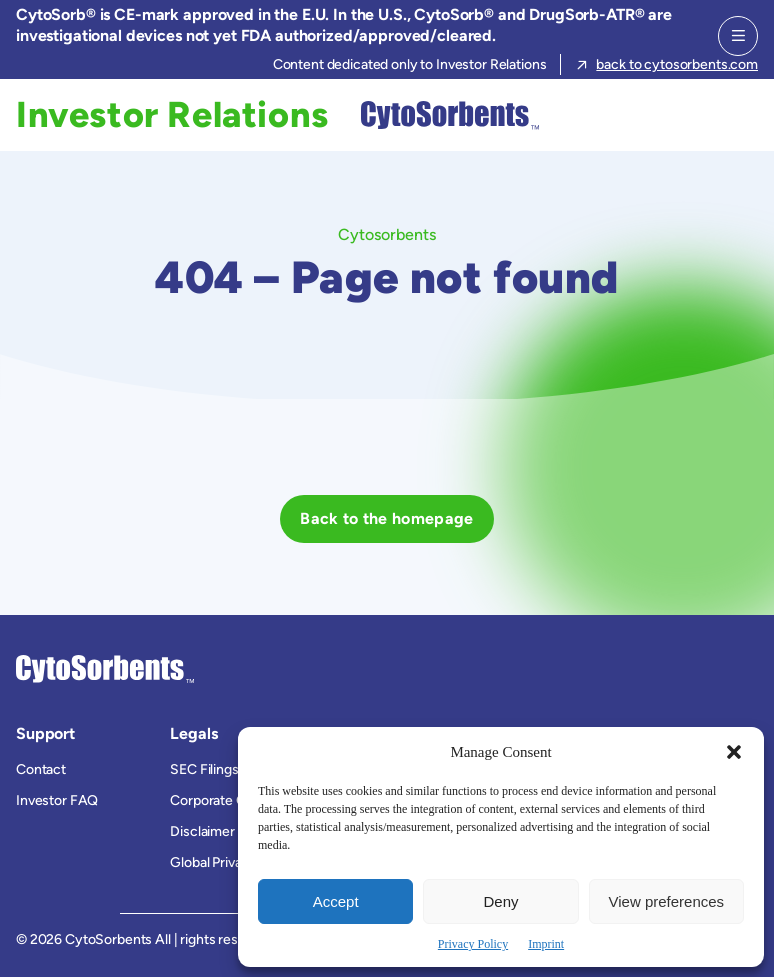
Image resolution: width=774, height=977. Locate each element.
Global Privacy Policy (233, 862)
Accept (336, 901)
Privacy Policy (473, 944)
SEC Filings (204, 769)
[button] (734, 752)
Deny (500, 901)
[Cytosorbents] (445, 115)
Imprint (546, 944)
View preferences (667, 901)
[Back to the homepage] (386, 519)
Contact (41, 769)
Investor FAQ (57, 800)
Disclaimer (202, 831)
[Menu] (738, 36)
